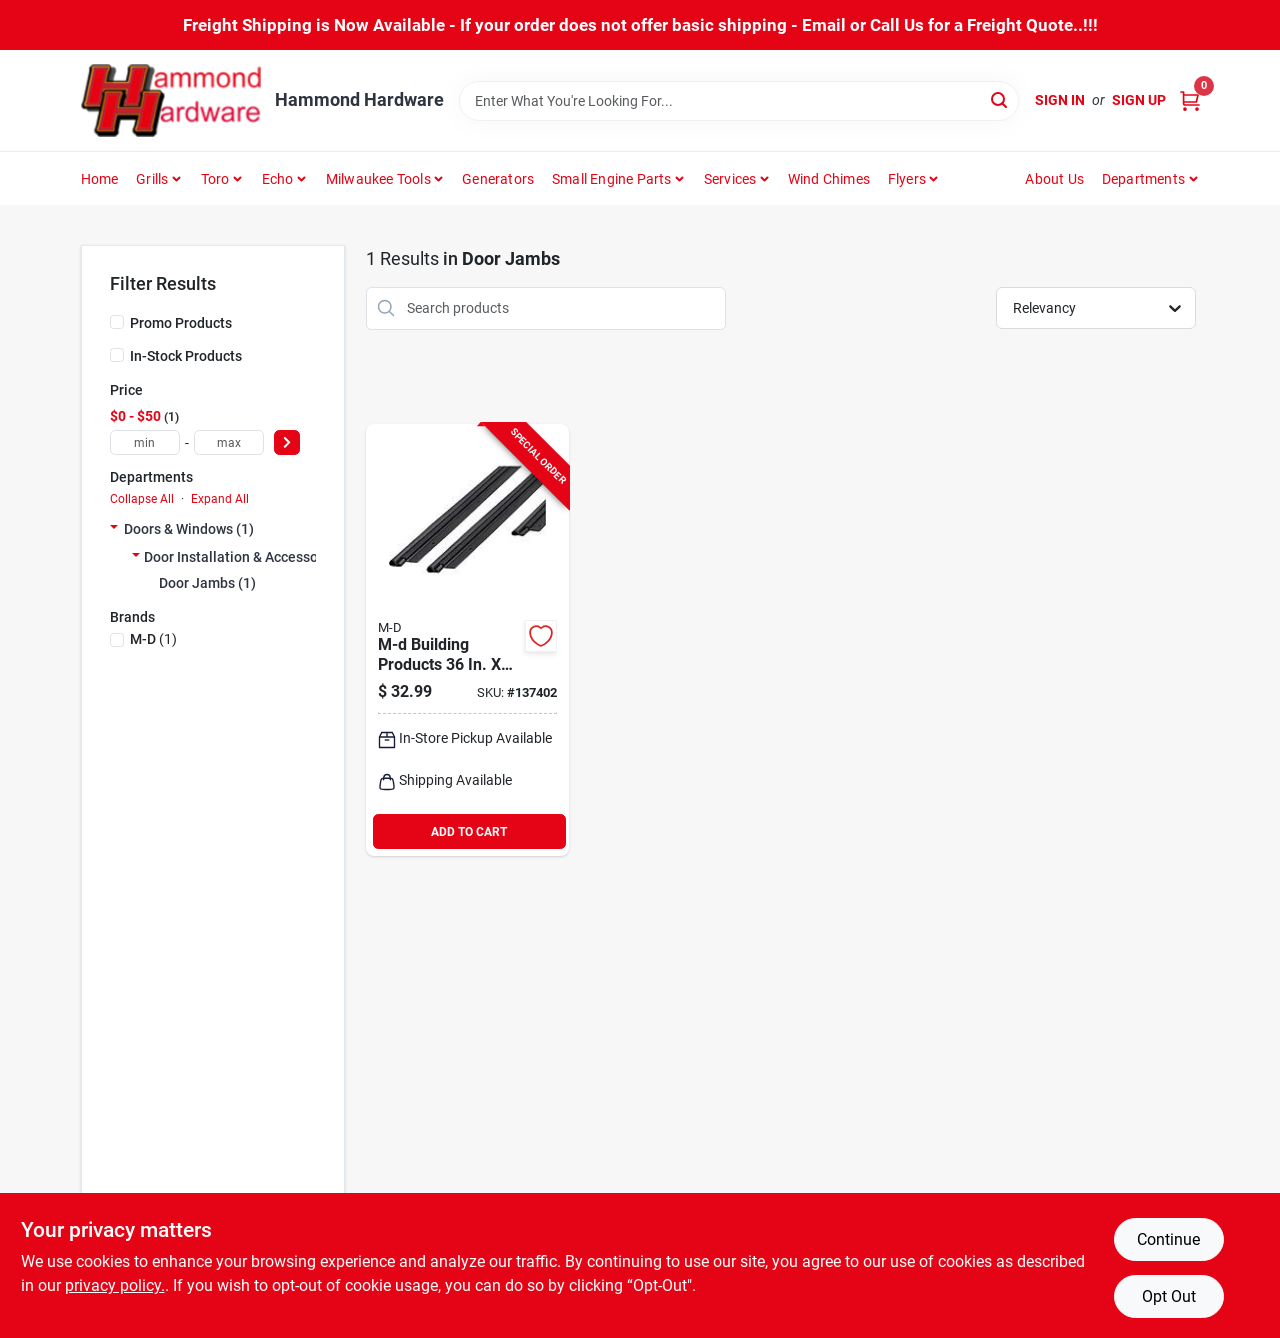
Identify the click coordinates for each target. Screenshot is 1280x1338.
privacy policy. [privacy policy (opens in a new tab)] (115, 1285)
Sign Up (1139, 100)
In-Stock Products (186, 356)
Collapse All (142, 499)
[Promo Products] (117, 322)
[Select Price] (287, 442)
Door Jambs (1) (207, 583)
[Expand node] (114, 529)
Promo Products (181, 323)
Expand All (220, 499)
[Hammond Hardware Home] (171, 100)
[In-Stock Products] (117, 355)
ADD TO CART (469, 832)
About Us (1054, 179)
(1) (153, 639)
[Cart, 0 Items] (1190, 100)
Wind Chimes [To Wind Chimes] (829, 179)
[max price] (229, 442)
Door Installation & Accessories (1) (253, 557)
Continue (1168, 1239)
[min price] (145, 442)
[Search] (1000, 99)
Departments (1143, 179)
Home (100, 179)
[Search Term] (739, 101)
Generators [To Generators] (498, 179)
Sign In (1060, 100)
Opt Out (1169, 1296)
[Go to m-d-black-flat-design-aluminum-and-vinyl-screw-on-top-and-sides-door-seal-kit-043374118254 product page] (467, 640)
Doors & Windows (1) (189, 529)
